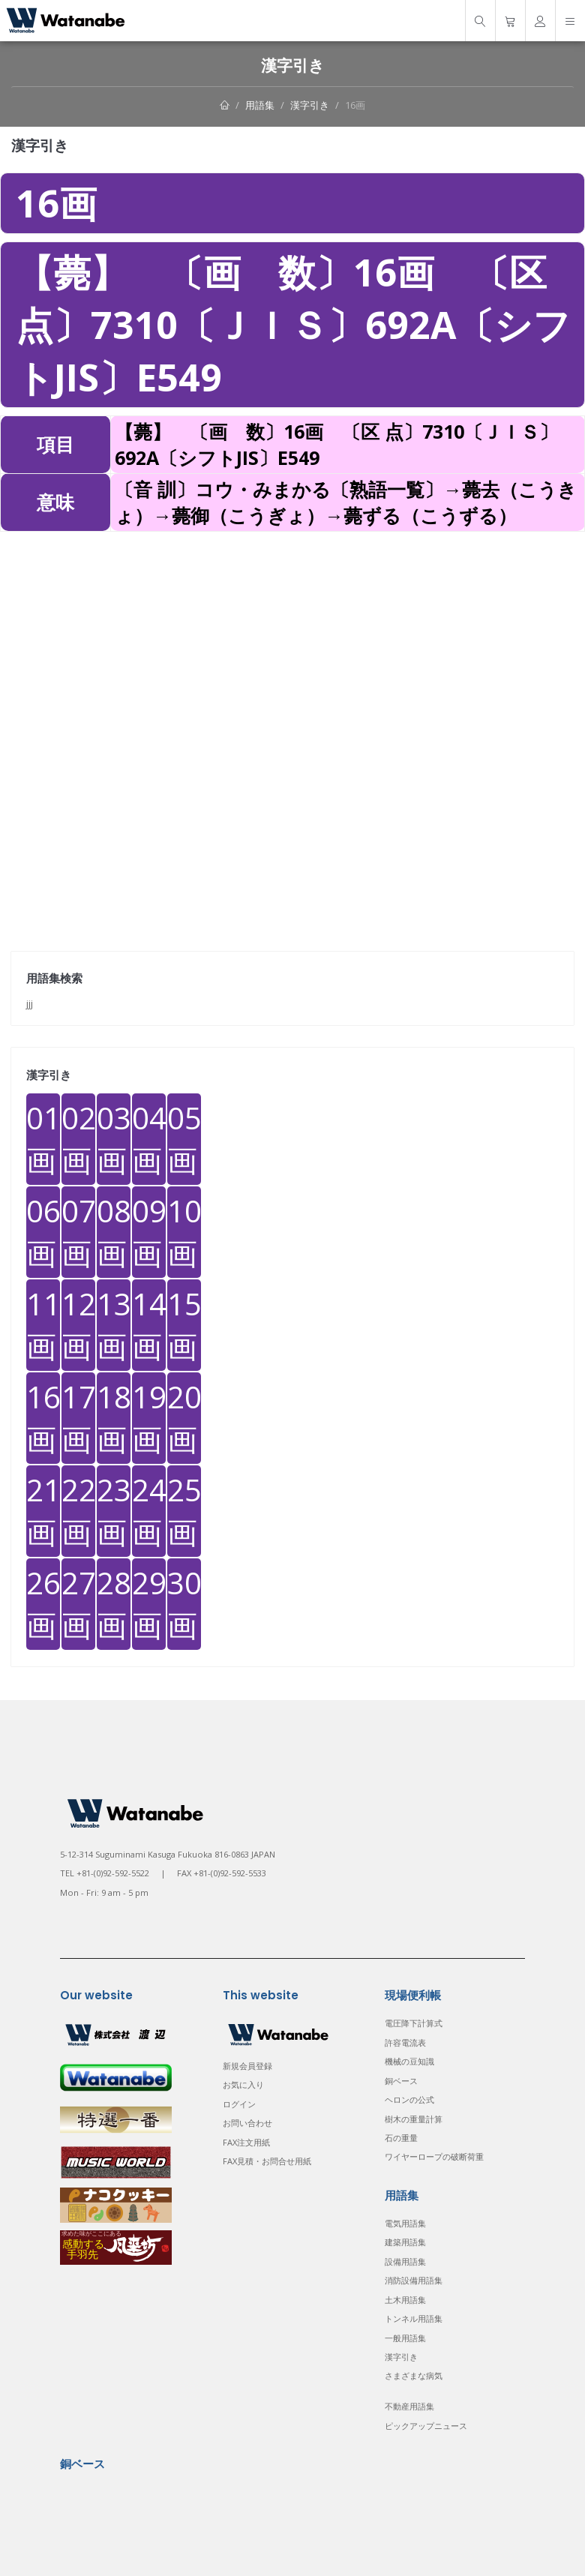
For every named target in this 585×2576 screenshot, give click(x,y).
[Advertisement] (292, 637)
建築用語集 (405, 2242)
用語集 (259, 105)
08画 (113, 1231)
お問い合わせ (247, 2122)
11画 (43, 1324)
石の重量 (401, 2137)
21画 (43, 1510)
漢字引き (309, 105)
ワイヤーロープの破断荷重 (434, 2156)
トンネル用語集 (413, 2318)
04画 (149, 1138)
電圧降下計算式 (413, 2023)
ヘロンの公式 (409, 2099)
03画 (113, 1138)
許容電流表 (405, 2042)
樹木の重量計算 (413, 2119)
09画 (149, 1231)
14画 (149, 1324)
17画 (78, 1417)
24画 (149, 1510)
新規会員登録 (247, 2065)
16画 (355, 105)
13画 (113, 1324)
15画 (184, 1324)
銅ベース (401, 2080)
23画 (113, 1510)
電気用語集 (405, 2223)
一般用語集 (405, 2338)
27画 (78, 1603)
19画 (149, 1417)
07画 (78, 1231)
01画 (43, 1138)
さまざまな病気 (413, 2375)
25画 (184, 1510)
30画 (184, 1603)
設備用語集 (405, 2261)
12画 (78, 1324)
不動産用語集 (409, 2406)
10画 (184, 1231)
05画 (184, 1138)
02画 (78, 1138)
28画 (113, 1603)
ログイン (239, 2104)
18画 (113, 1417)
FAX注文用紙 (246, 2142)
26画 (43, 1603)
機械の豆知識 (409, 2061)
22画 (78, 1510)
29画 (149, 1603)
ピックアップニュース (426, 2425)
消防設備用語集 (413, 2280)
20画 (184, 1417)
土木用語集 (405, 2299)
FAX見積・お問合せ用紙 (267, 2161)
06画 (43, 1231)
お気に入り (243, 2084)
